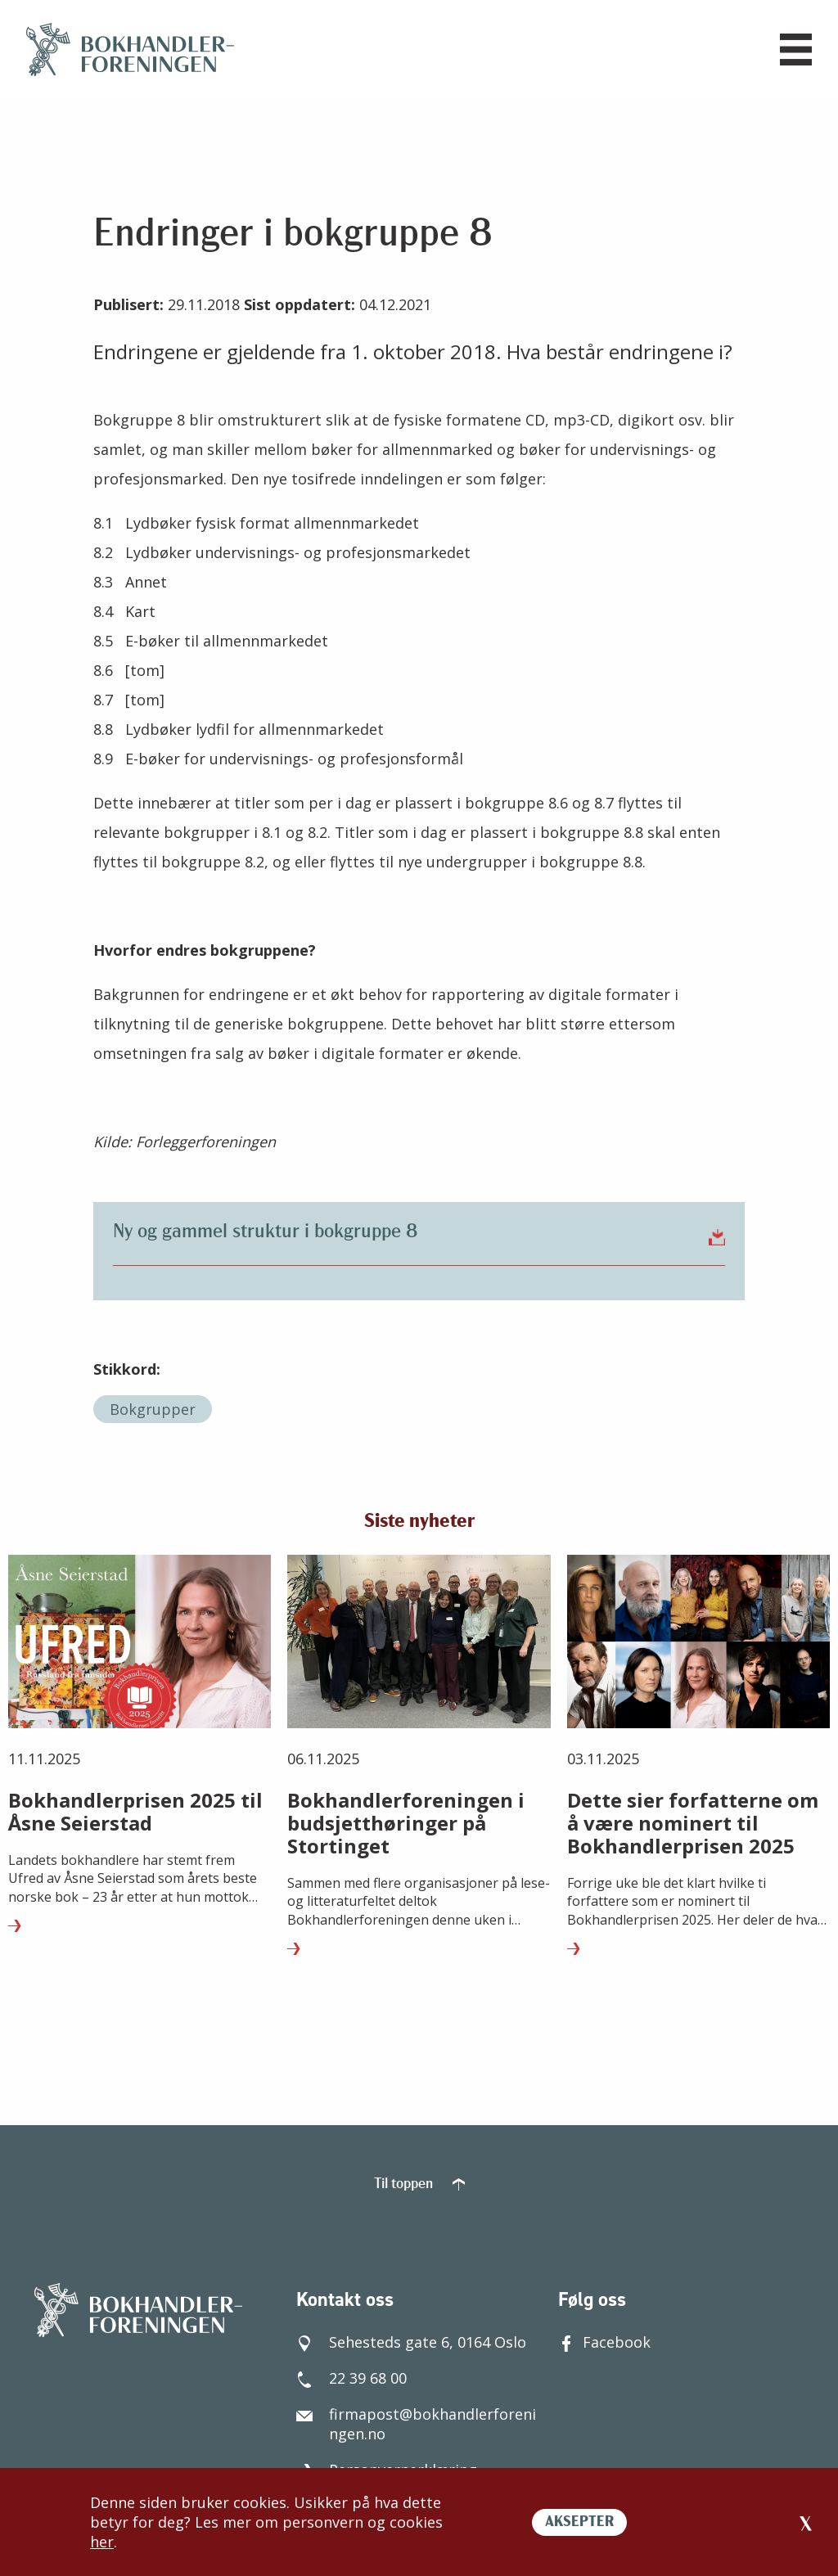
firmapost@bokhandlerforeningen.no (416, 2423)
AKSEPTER (579, 2522)
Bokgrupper (153, 1409)
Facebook (604, 2342)
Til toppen (419, 2184)
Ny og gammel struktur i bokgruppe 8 (419, 1232)
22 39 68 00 (351, 2378)
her (102, 2541)
